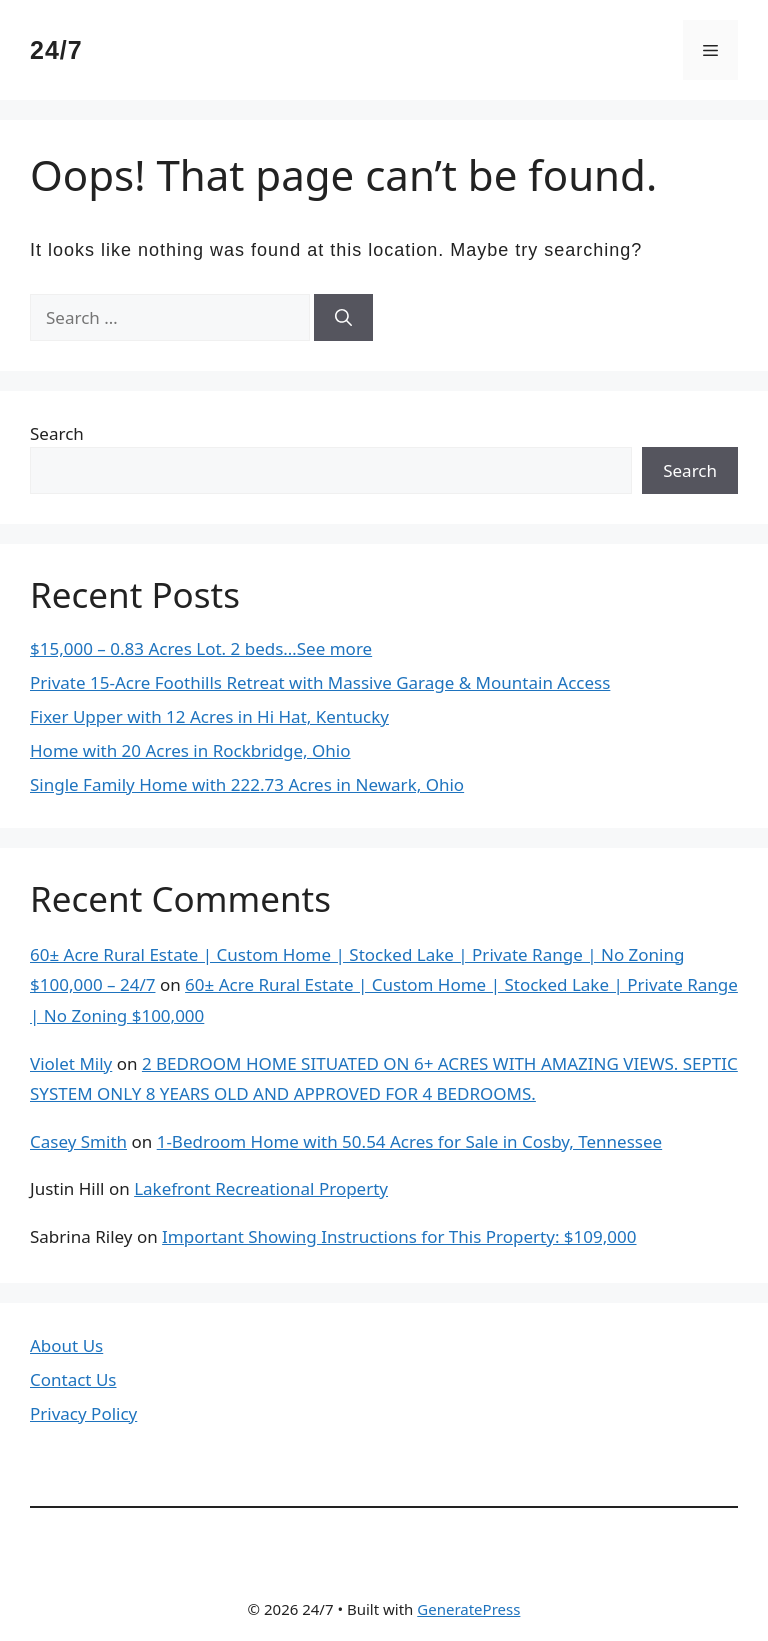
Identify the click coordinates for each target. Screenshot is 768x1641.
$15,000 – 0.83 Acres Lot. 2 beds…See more (201, 648)
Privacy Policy (83, 1413)
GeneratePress (468, 1609)
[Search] (343, 318)
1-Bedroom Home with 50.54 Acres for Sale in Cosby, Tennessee (410, 1141)
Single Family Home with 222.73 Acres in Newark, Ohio (247, 784)
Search (57, 433)
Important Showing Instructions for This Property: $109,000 (399, 1236)
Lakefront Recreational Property (261, 1188)
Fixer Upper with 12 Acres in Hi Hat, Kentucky (209, 716)
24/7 (56, 50)
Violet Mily (71, 1063)
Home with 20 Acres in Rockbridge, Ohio (190, 750)
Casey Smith (78, 1141)
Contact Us (73, 1379)
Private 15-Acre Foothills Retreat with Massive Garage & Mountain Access (320, 682)
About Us (66, 1345)
